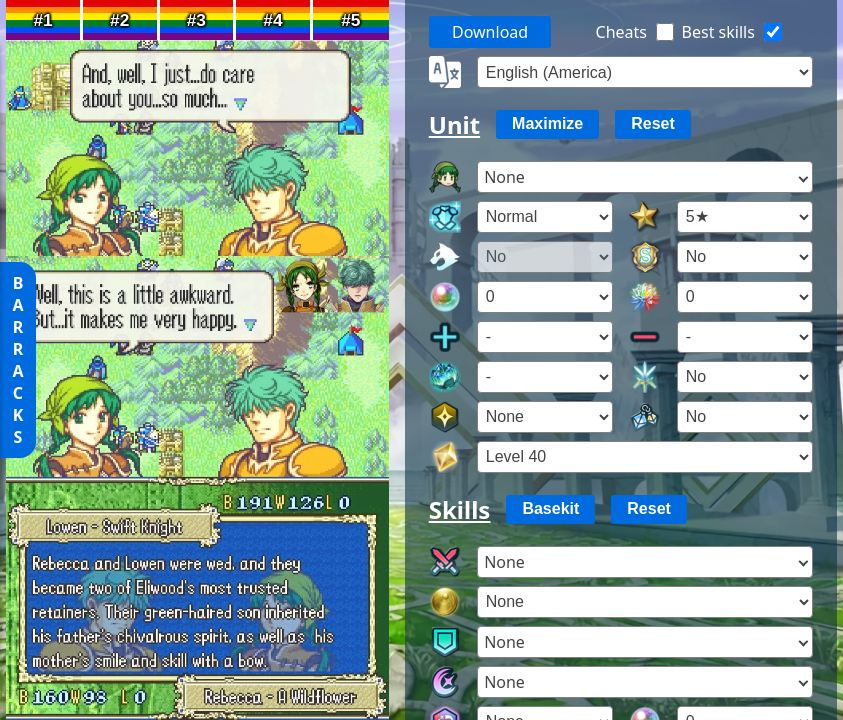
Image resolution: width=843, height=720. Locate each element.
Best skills (718, 32)
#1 (42, 20)
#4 (272, 20)
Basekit (550, 508)
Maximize (547, 123)
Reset (653, 123)
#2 (119, 20)
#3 (196, 20)
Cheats (621, 32)
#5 (350, 20)
